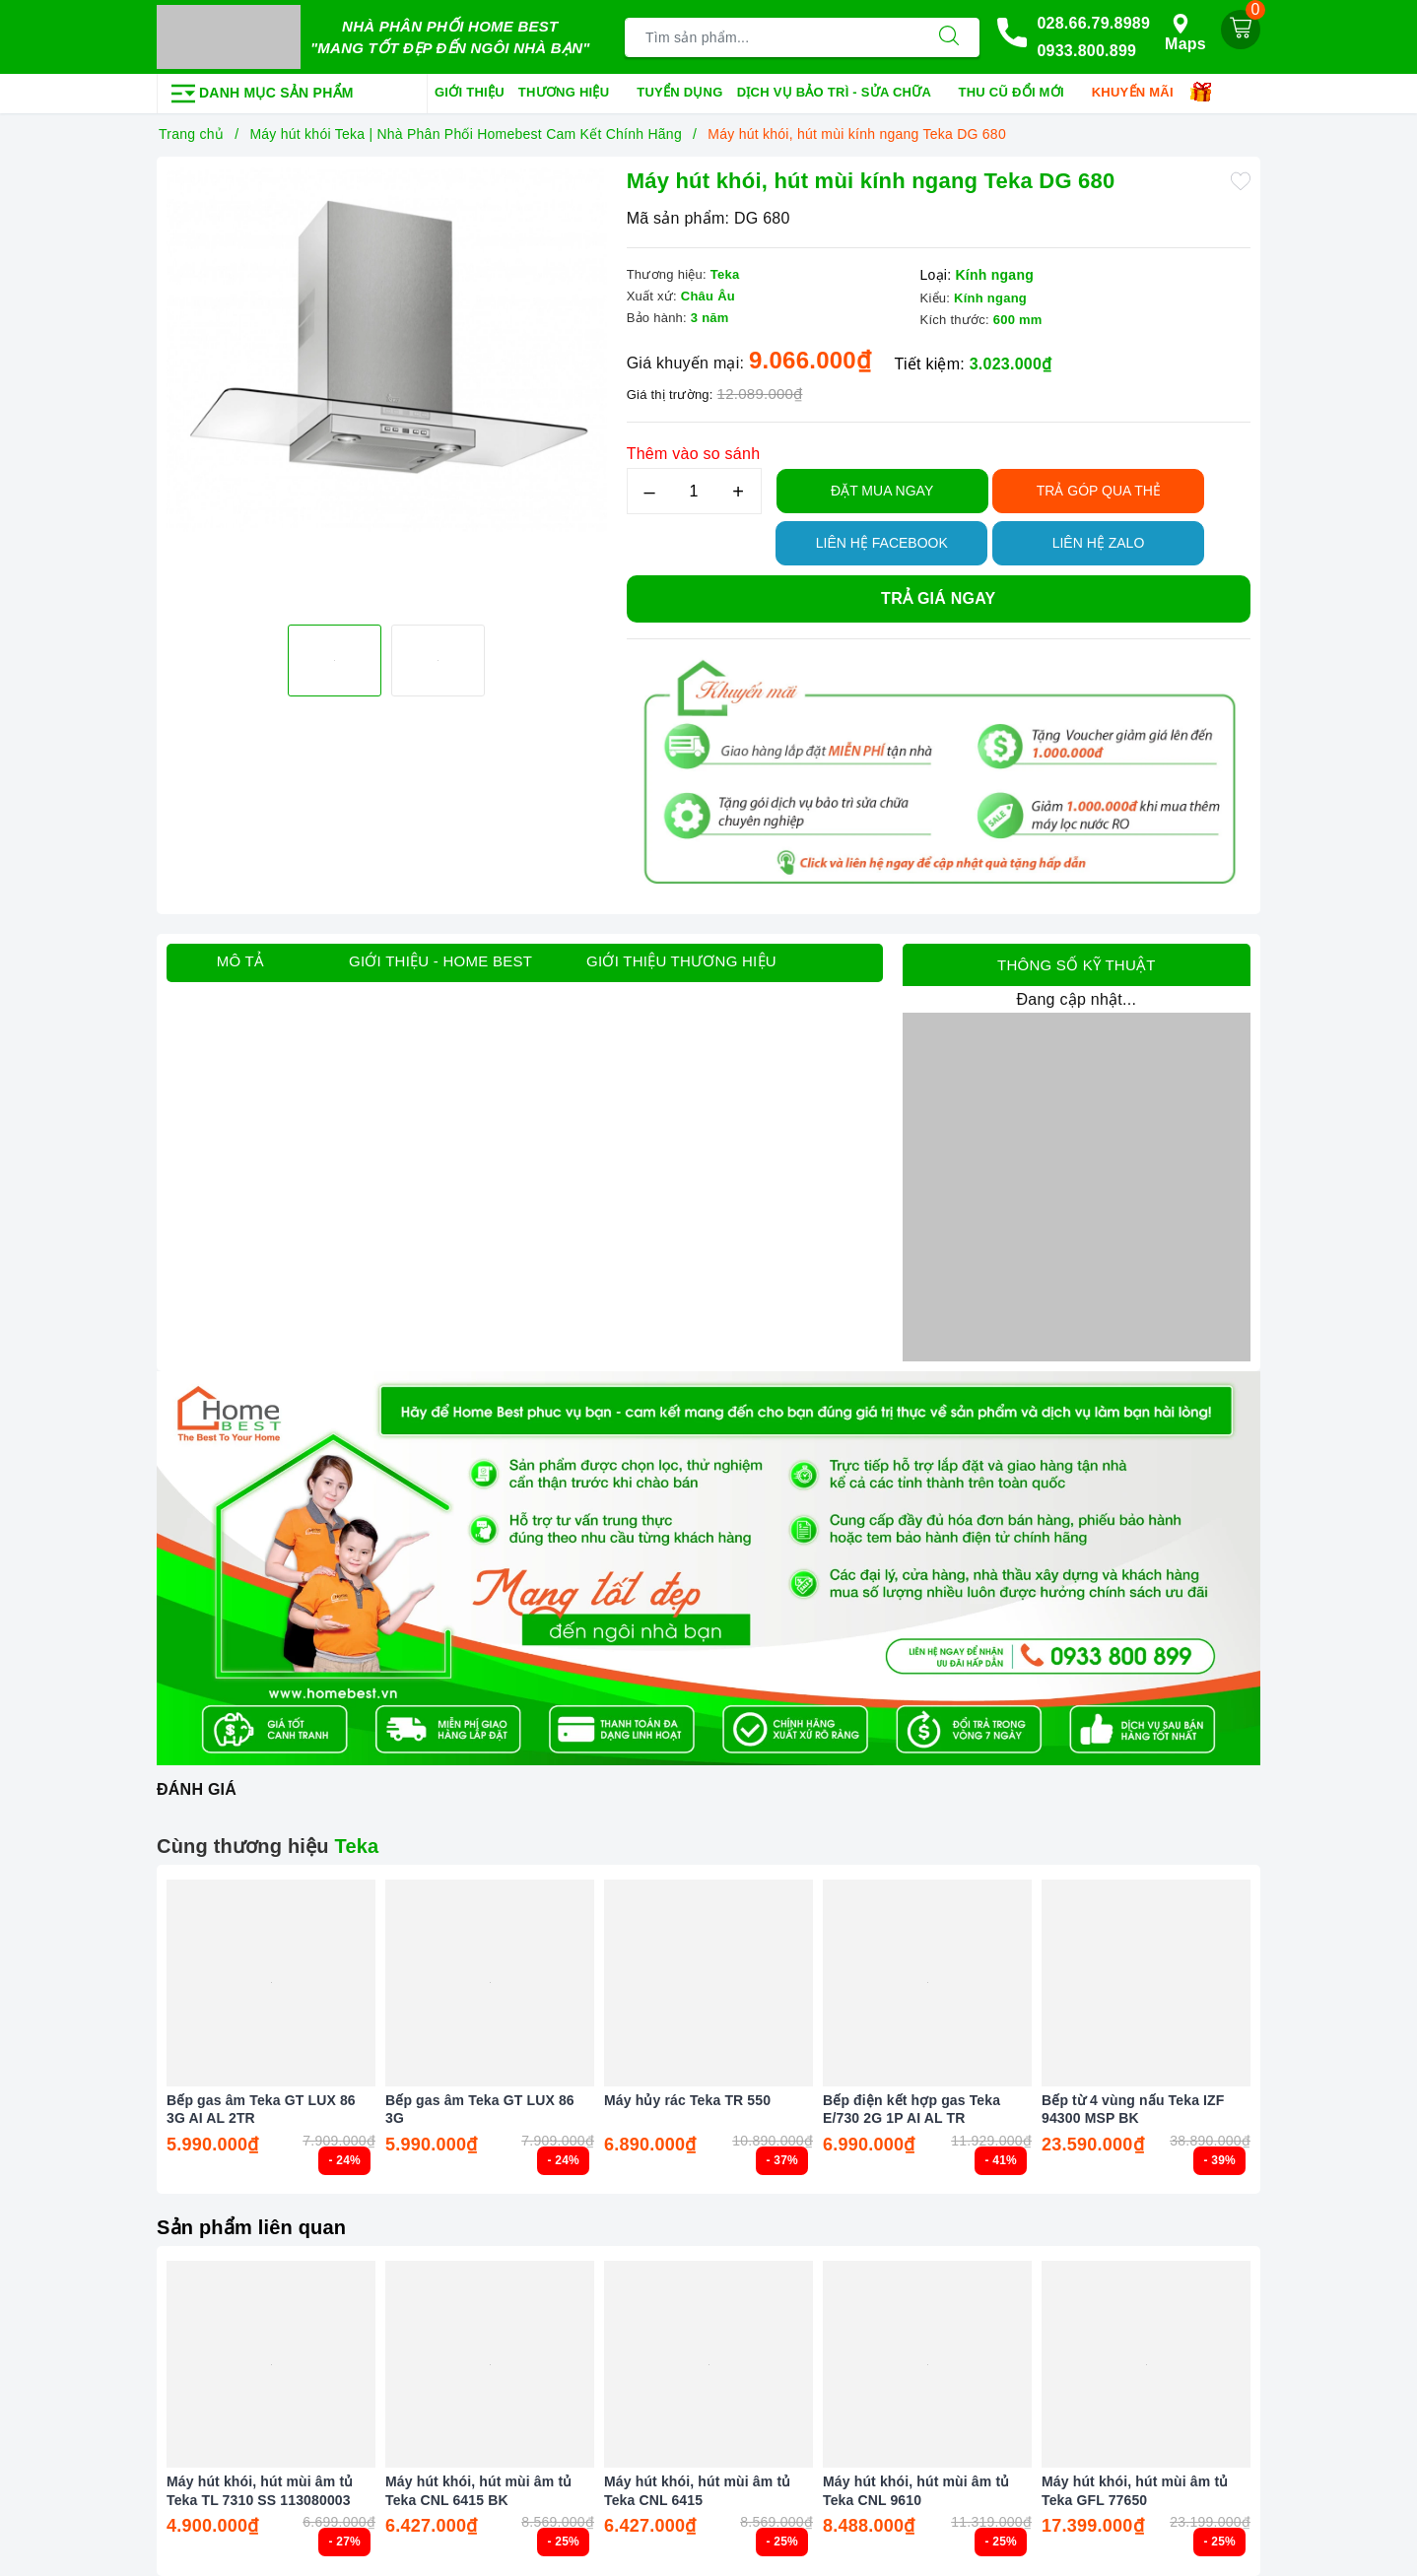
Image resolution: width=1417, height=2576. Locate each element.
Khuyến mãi (1139, 93)
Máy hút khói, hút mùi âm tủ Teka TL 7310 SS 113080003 (260, 2490)
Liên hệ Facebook (882, 543)
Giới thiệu (470, 92)
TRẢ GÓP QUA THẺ (1099, 490)
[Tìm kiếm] (948, 37)
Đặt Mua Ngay (882, 490)
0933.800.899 (1086, 50)
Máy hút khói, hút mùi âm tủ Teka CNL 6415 (697, 2490)
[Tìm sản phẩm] (772, 37)
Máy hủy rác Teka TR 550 (687, 2100)
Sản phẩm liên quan (251, 2227)
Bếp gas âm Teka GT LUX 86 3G (479, 2109)
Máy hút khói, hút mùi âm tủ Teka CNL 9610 (916, 2490)
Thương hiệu (570, 93)
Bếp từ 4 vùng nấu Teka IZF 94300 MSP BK (1133, 2109)
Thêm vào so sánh (694, 453)
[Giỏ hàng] (1240, 29)
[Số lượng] (694, 491)
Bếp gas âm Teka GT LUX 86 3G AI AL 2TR (261, 2109)
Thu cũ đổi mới (1018, 93)
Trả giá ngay (938, 598)
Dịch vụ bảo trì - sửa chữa (841, 93)
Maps (1185, 33)
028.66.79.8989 (1093, 23)
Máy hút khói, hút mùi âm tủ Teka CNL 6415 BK (478, 2490)
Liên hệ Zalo (1098, 543)
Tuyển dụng (679, 92)
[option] (387, 388)
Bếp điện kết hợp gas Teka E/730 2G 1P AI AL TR (911, 2109)
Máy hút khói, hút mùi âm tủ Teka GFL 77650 (1135, 2490)
